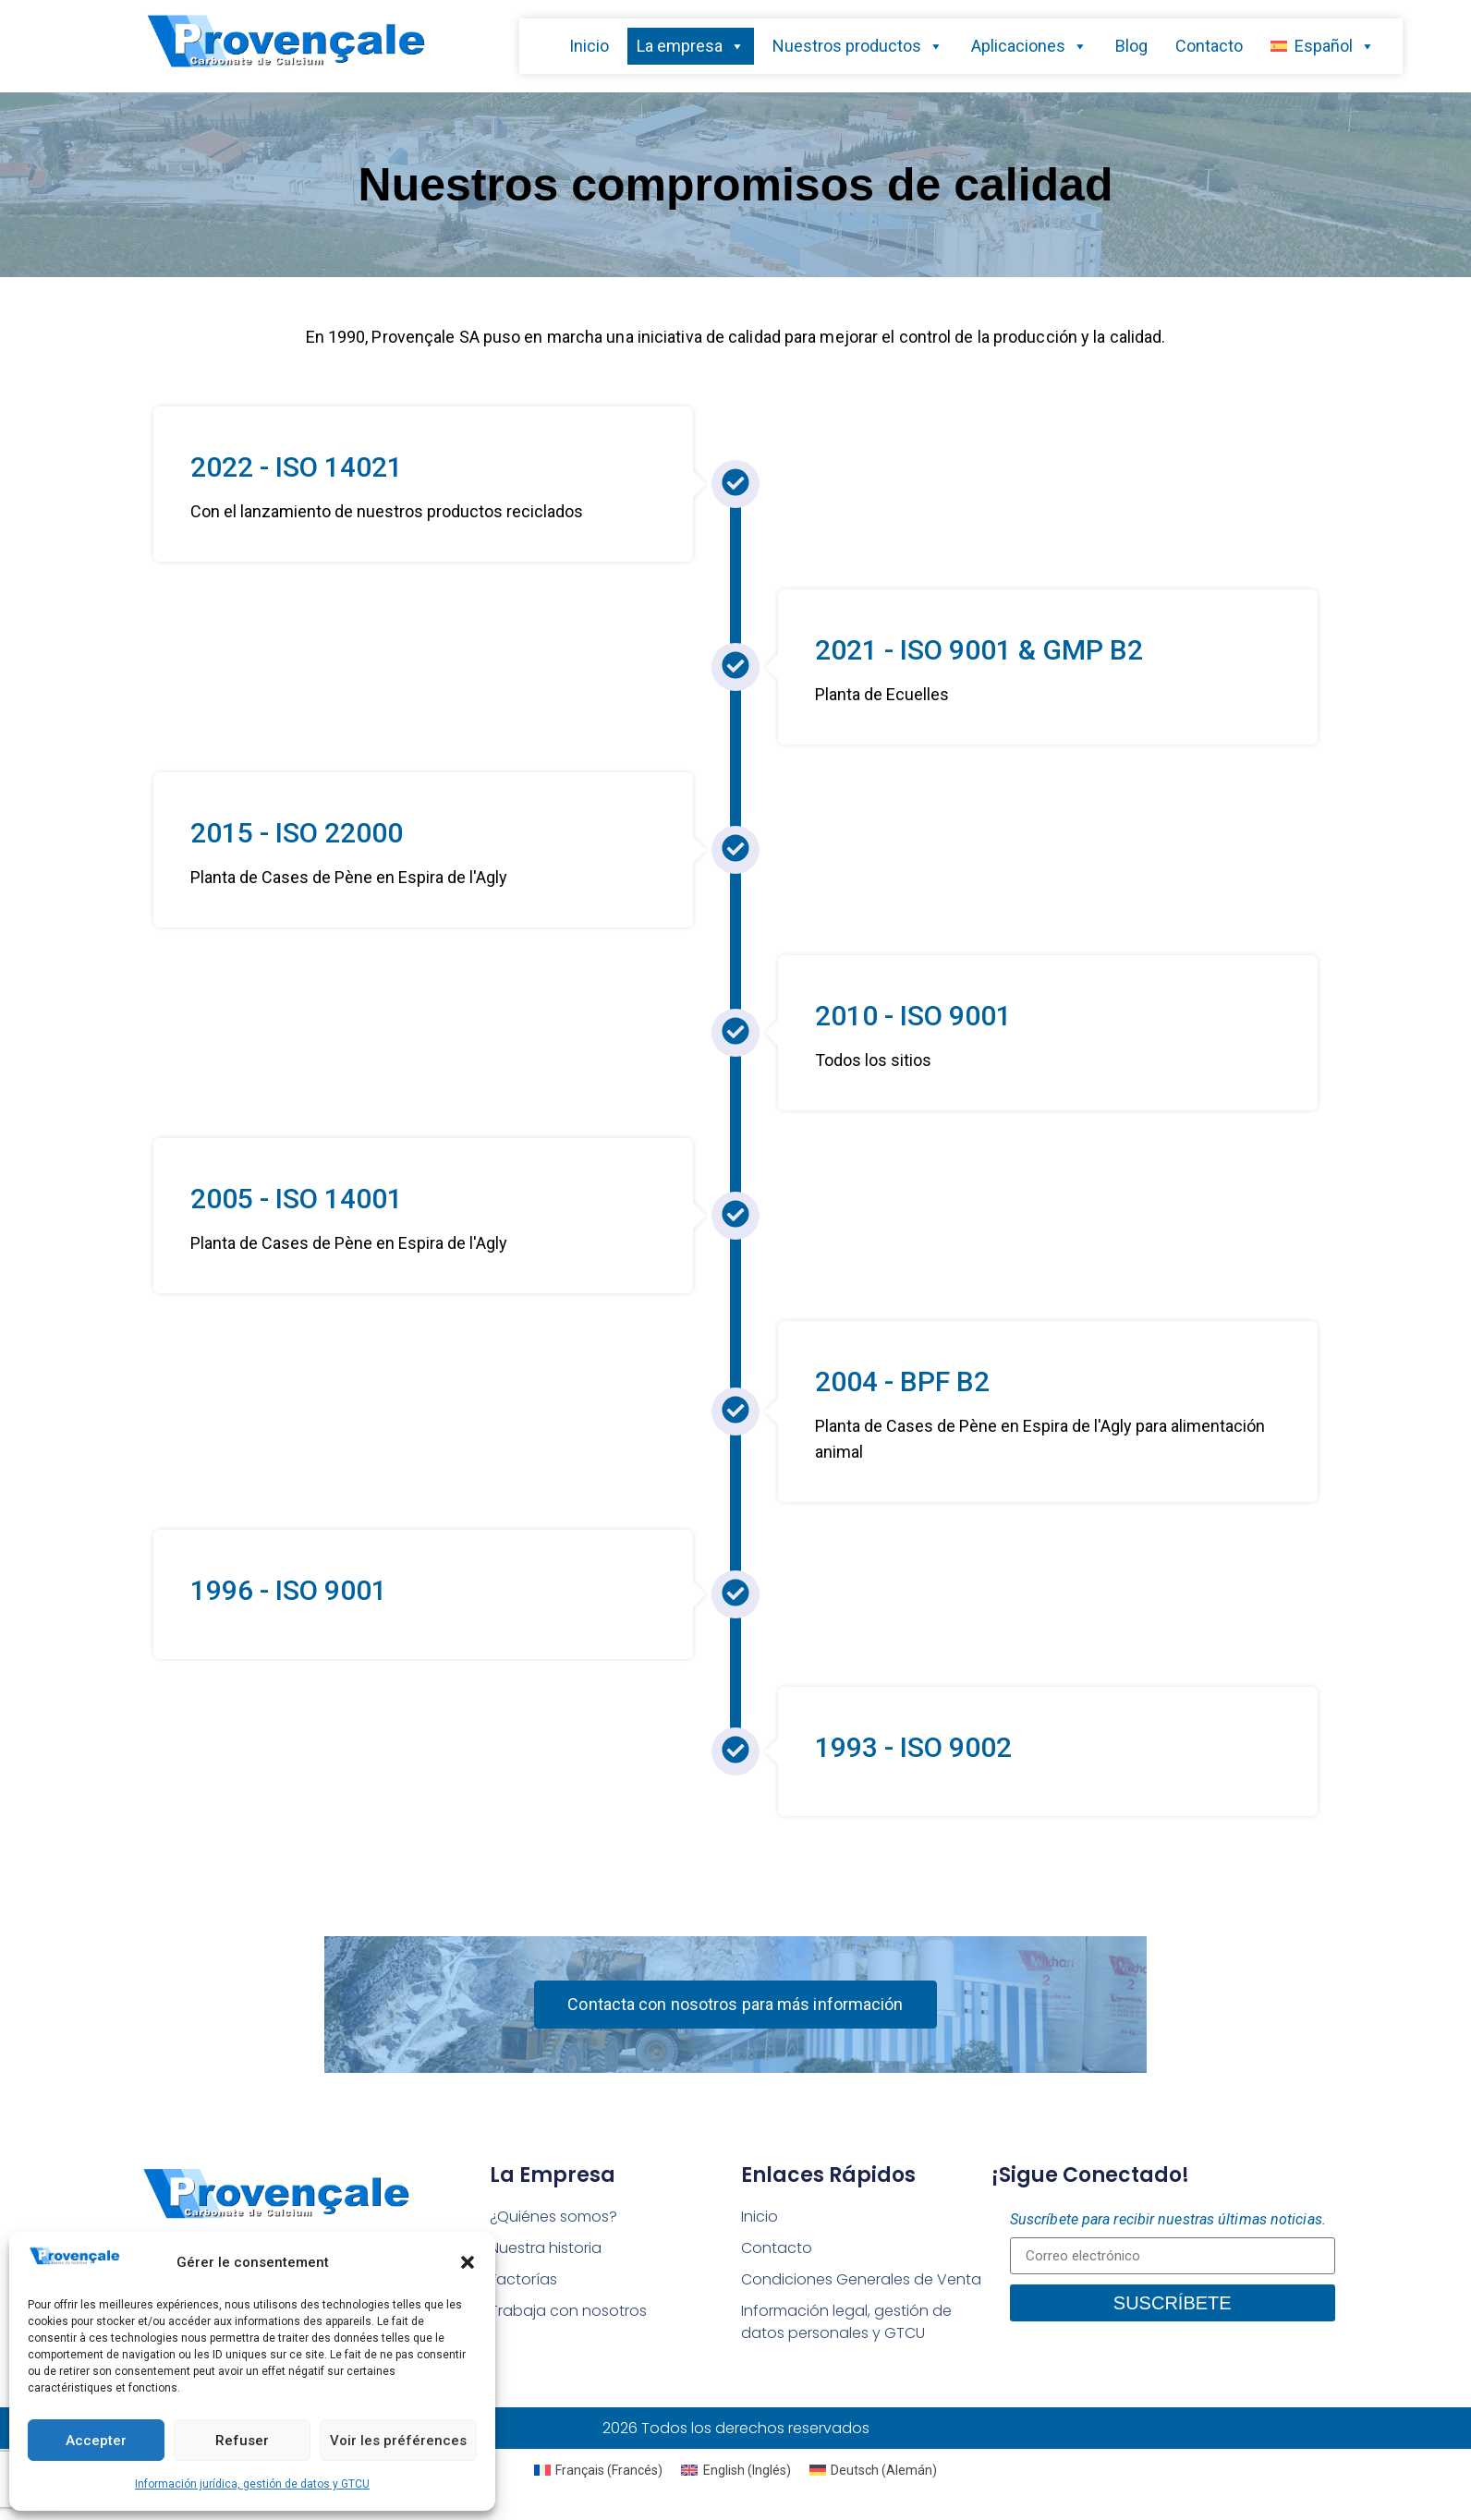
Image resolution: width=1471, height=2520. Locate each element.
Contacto (1209, 45)
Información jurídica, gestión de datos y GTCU (252, 2484)
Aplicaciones (1029, 46)
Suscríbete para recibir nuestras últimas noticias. (1168, 2219)
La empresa (691, 46)
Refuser (242, 2440)
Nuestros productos (857, 46)
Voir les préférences (398, 2440)
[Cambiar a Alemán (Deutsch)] (873, 2470)
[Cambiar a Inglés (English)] (736, 2470)
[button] (467, 2262)
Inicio (589, 45)
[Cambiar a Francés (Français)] (599, 2470)
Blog (1131, 45)
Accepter (96, 2440)
